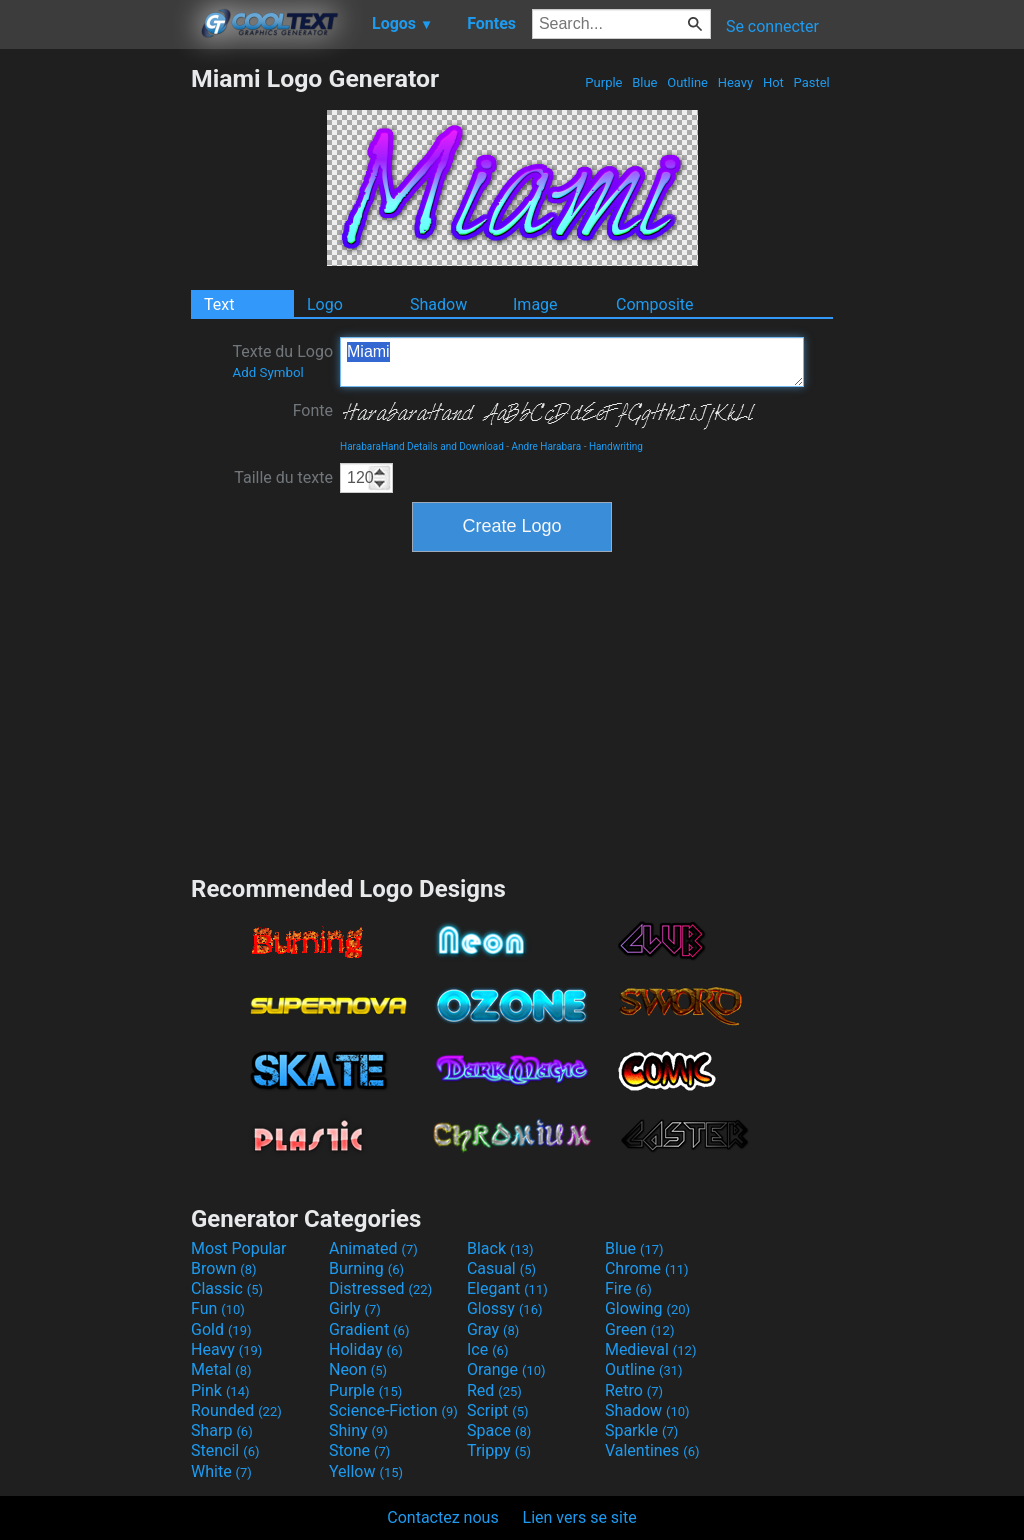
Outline (687, 82)
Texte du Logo (282, 361)
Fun (218, 1308)
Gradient (369, 1329)
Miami (572, 362)
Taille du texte (283, 477)
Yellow (366, 1471)
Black (500, 1248)
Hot (773, 82)
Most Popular (239, 1248)
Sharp (222, 1430)
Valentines (652, 1450)
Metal (221, 1369)
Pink (220, 1390)
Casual (501, 1268)
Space (499, 1430)
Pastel (811, 82)
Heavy (735, 82)
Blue (645, 82)
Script (498, 1410)
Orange (506, 1369)
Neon (358, 1369)
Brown (223, 1268)
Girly (355, 1308)
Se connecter (772, 26)
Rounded (236, 1410)
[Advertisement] (95, 364)
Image (535, 304)
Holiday (366, 1349)
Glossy (505, 1308)
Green (640, 1329)
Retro (634, 1390)
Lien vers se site (580, 1517)
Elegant (507, 1288)
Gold (221, 1329)
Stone (359, 1450)
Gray (493, 1329)
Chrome (647, 1268)
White (221, 1471)
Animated (373, 1248)
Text (219, 304)
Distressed (380, 1288)
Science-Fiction (393, 1410)
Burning (366, 1268)
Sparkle (641, 1430)
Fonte (313, 410)
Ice (487, 1349)
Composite (655, 304)
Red (494, 1390)
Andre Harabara (547, 446)
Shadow (438, 304)
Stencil (225, 1450)
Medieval (651, 1349)
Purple (604, 82)
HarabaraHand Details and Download (422, 446)
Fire (628, 1288)
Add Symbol (267, 372)
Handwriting (616, 446)
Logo (325, 304)
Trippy (499, 1450)
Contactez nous (442, 1517)
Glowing (647, 1308)
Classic (227, 1288)
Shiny (358, 1430)
